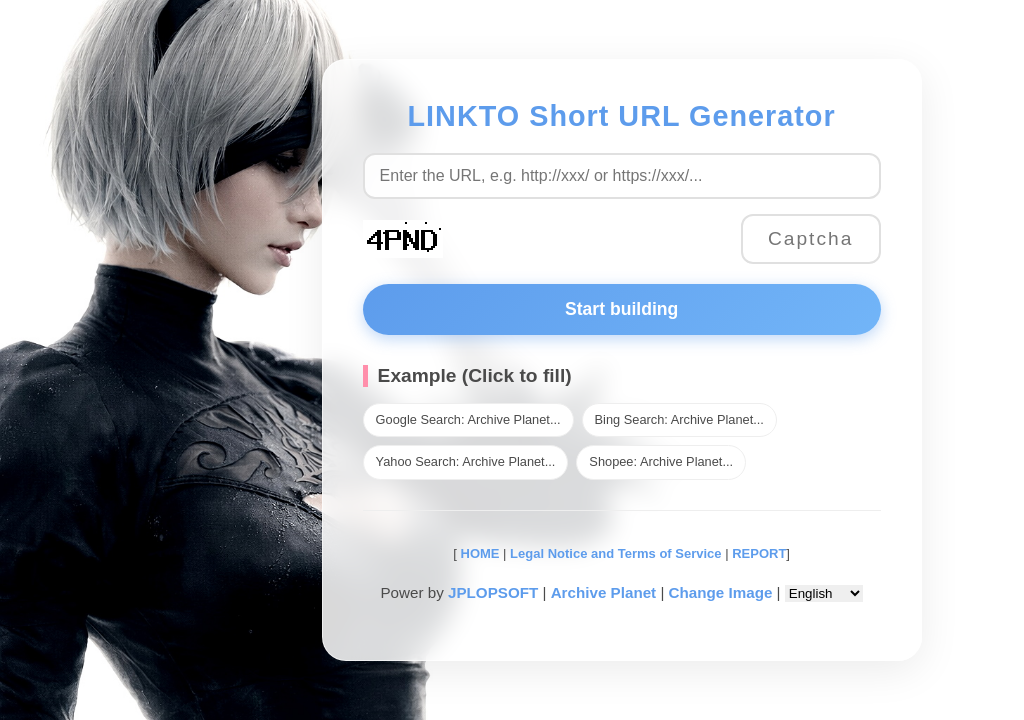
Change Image (721, 592)
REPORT (759, 553)
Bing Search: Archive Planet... (679, 419)
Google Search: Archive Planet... (468, 419)
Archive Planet (604, 592)
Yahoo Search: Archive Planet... (466, 461)
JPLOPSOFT (493, 592)
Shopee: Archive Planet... (661, 461)
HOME (478, 553)
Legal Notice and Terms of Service (615, 553)
